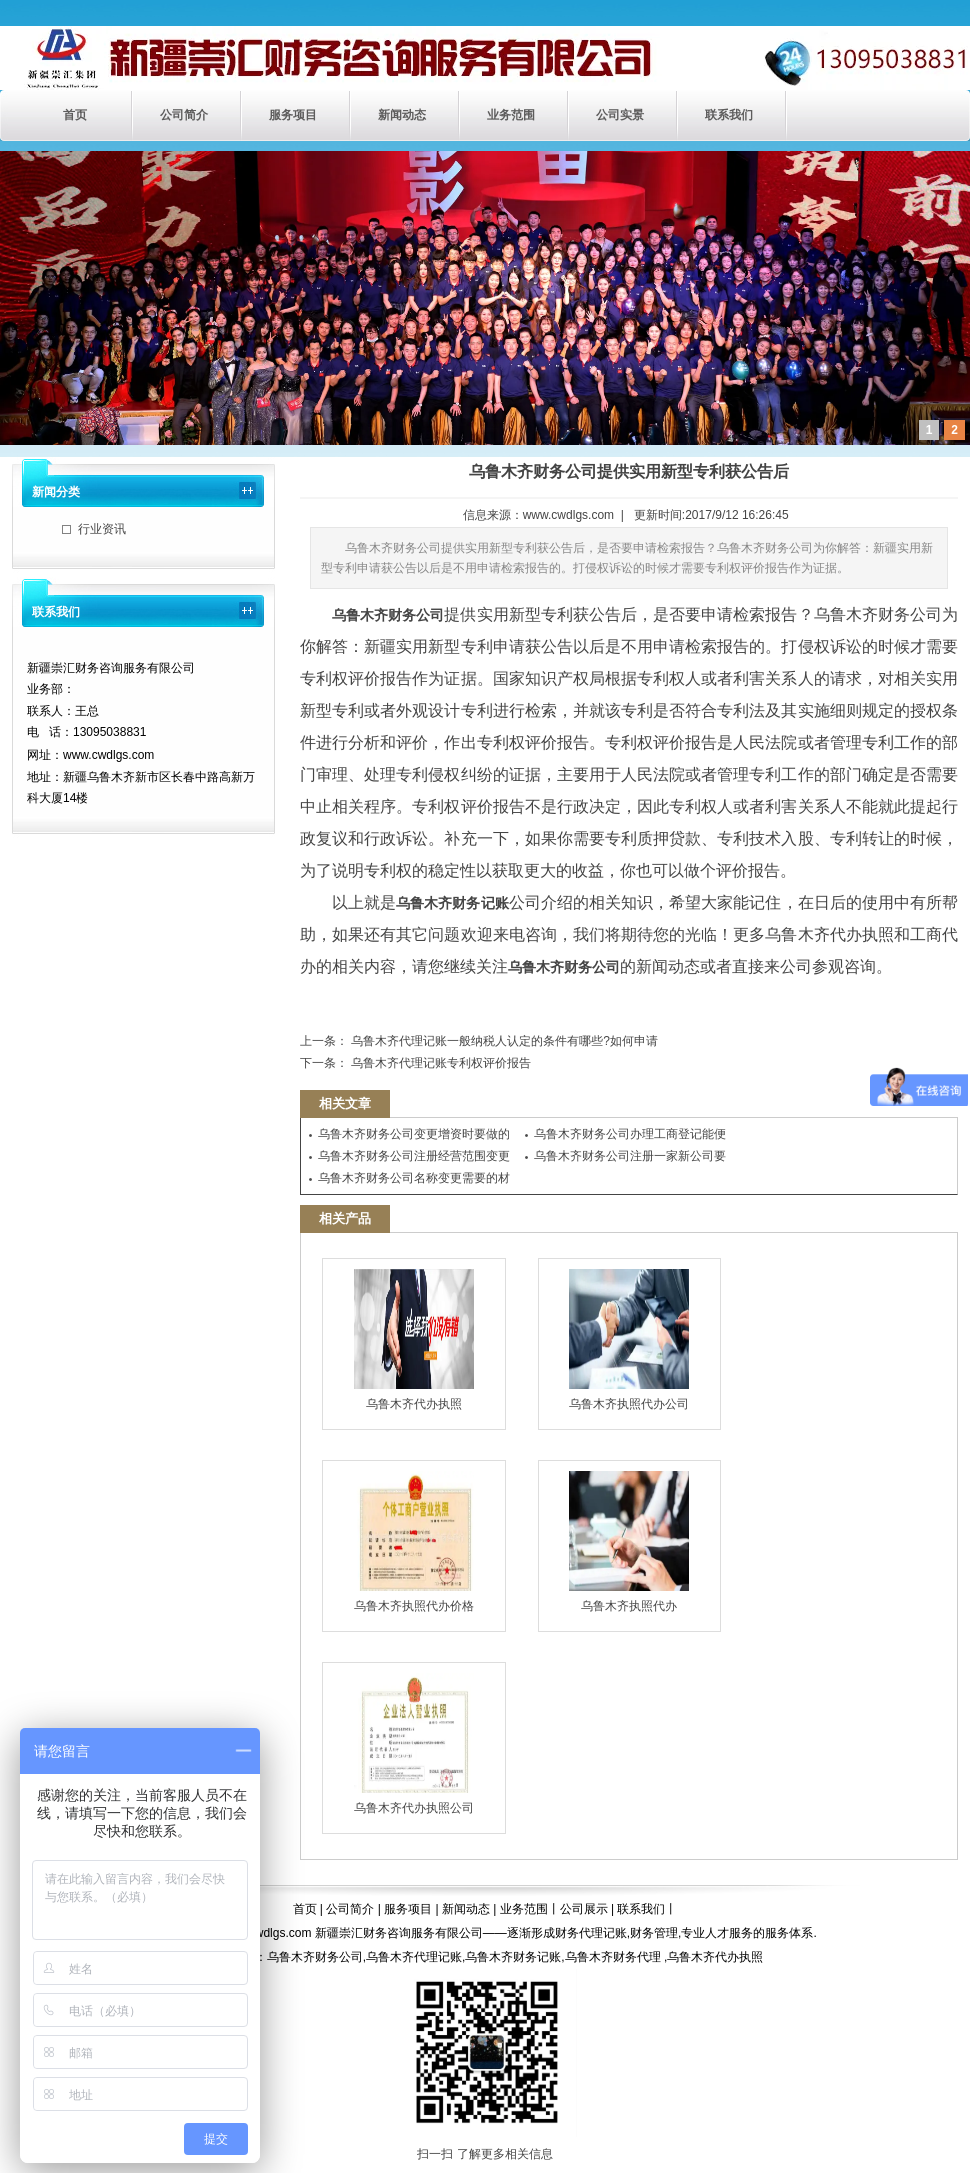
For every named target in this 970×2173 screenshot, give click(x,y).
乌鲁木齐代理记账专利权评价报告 (439, 1063)
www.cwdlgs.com (568, 515)
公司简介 (184, 115)
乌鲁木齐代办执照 (414, 1340)
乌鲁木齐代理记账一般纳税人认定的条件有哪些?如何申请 (503, 1041)
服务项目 (293, 115)
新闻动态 (402, 115)
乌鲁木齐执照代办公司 (629, 1340)
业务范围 (511, 115)
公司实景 (620, 115)
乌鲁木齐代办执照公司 (414, 1744)
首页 (75, 115)
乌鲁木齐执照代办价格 (414, 1542)
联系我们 (729, 115)
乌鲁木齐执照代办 (629, 1542)
